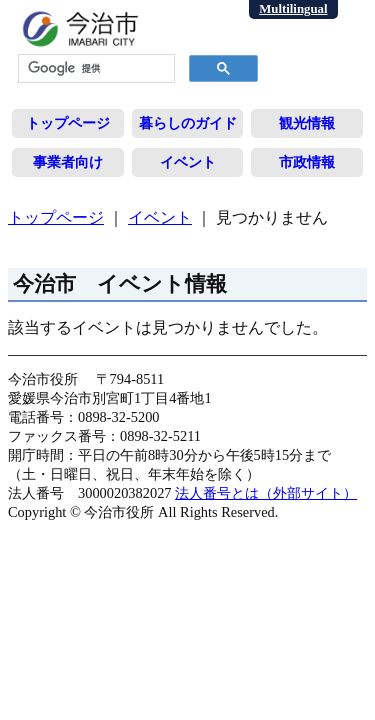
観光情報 (307, 123)
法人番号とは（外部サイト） (266, 493)
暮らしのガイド (188, 123)
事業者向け (68, 162)
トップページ (68, 123)
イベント (188, 162)
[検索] (94, 69)
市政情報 (307, 162)
